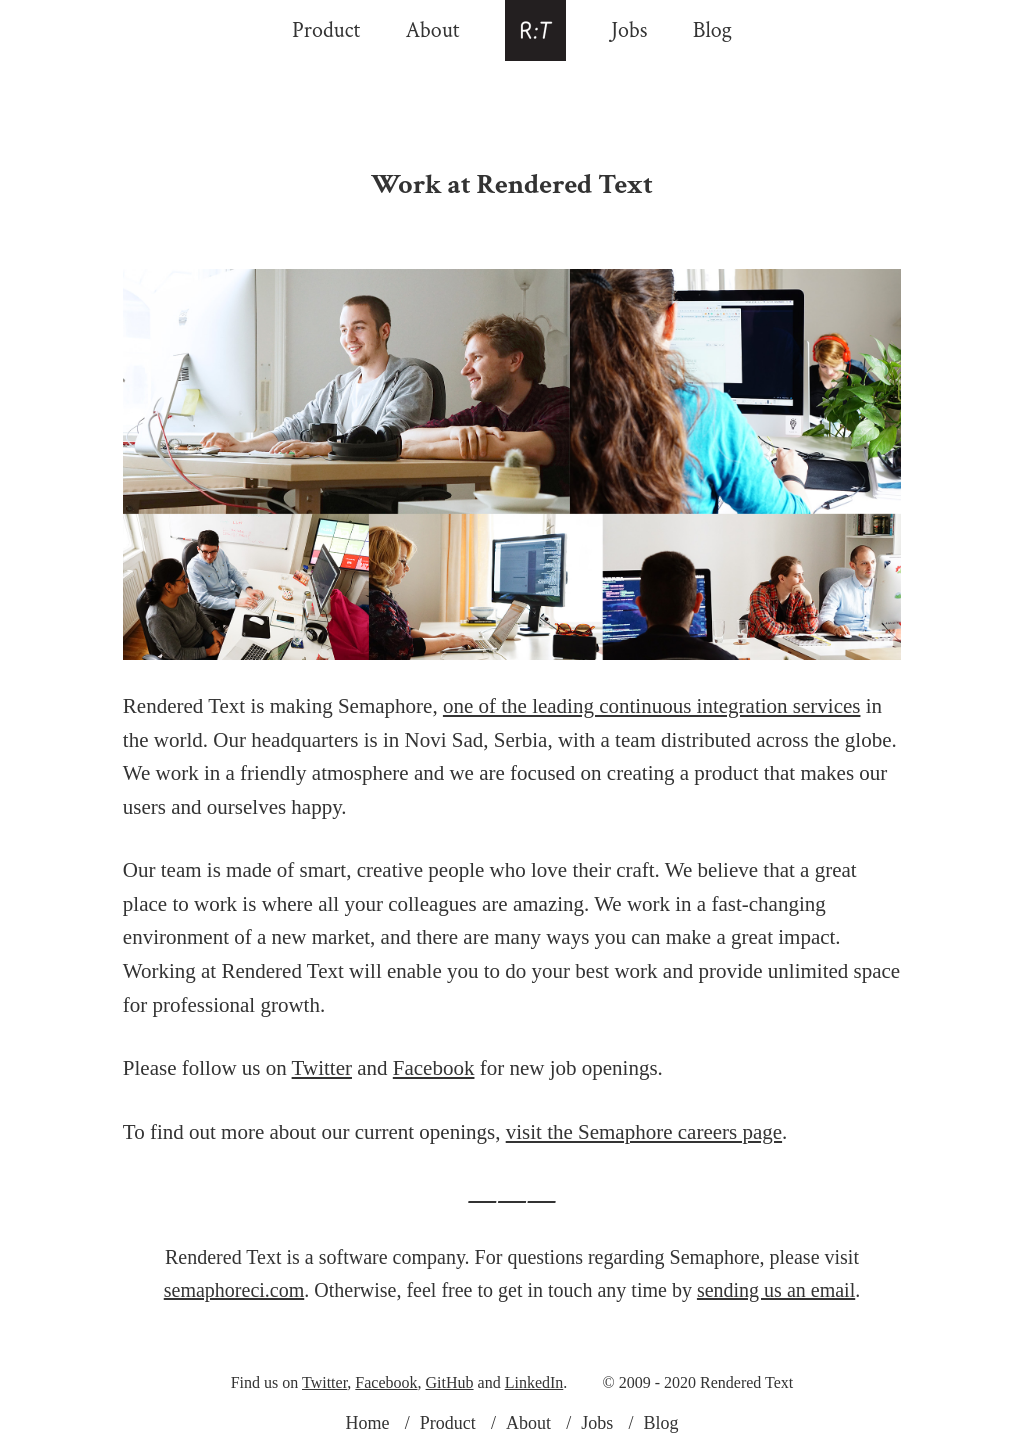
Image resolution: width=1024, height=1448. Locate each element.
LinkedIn (534, 1382)
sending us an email (776, 1290)
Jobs (629, 30)
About (432, 30)
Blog (712, 30)
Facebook (434, 1068)
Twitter (322, 1068)
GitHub (450, 1382)
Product (326, 30)
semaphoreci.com (234, 1290)
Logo (535, 30)
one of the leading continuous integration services (652, 706)
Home (367, 1423)
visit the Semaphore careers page (644, 1132)
